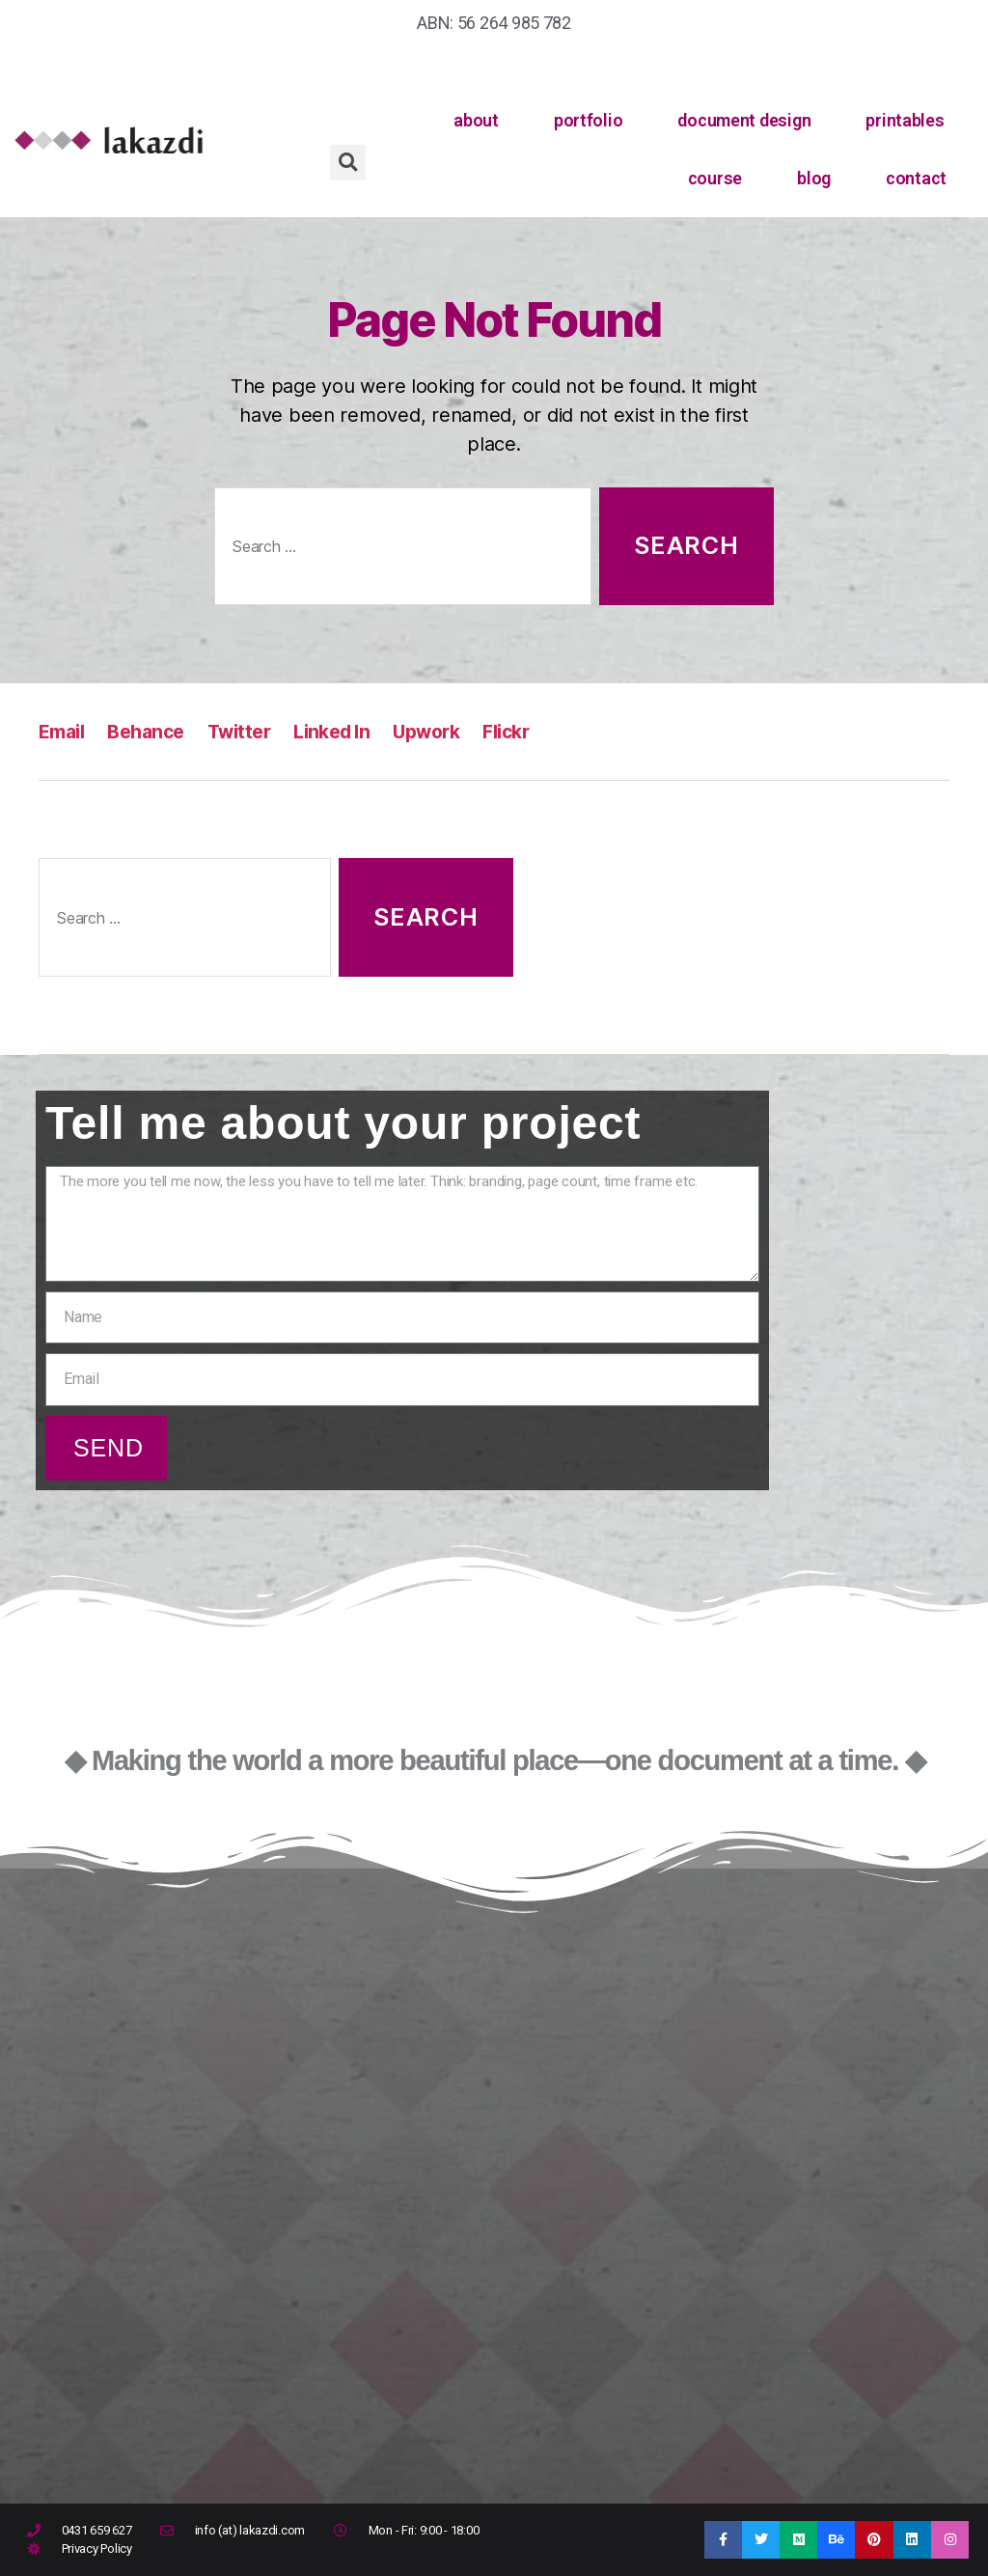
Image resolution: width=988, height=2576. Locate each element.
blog (814, 178)
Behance (154, 731)
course (715, 178)
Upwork (455, 731)
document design (743, 120)
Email (64, 731)
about (476, 120)
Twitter (253, 731)
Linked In (353, 731)
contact (916, 178)
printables (904, 120)
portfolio (588, 120)
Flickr (540, 731)
